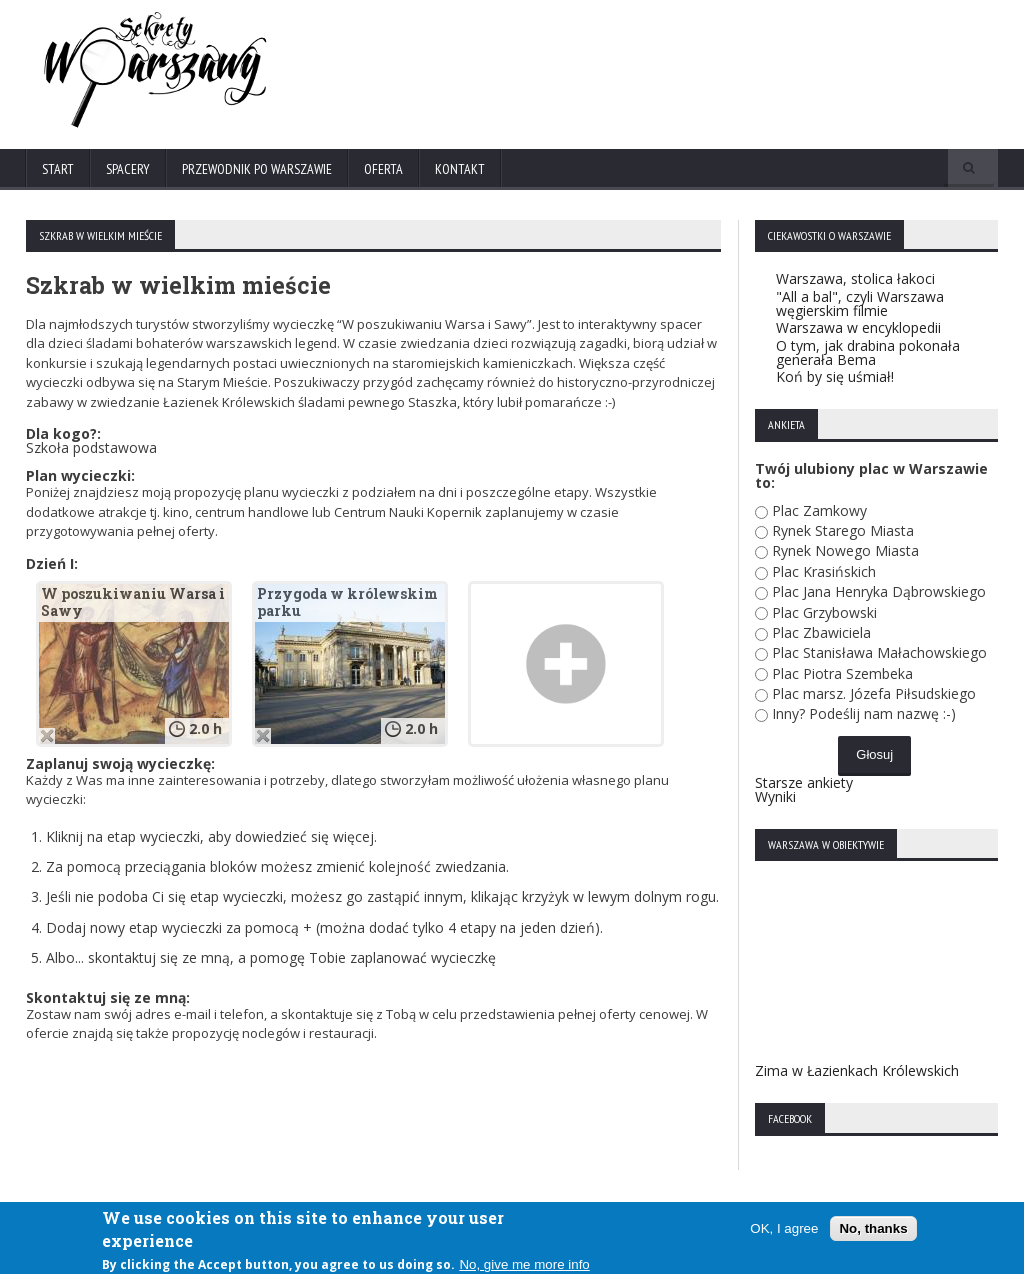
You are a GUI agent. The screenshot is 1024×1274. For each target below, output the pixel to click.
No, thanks (873, 1228)
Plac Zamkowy (819, 510)
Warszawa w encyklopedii (858, 327)
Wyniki (775, 796)
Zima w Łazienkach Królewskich (857, 1070)
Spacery (128, 169)
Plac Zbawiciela (821, 632)
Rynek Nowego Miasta (845, 550)
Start (58, 169)
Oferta (383, 169)
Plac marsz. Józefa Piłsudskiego (874, 693)
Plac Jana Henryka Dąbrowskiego (879, 591)
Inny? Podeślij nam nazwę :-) (864, 713)
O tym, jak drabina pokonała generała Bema (868, 352)
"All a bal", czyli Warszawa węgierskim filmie (860, 303)
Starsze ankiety (804, 782)
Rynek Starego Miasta (843, 530)
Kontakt (460, 169)
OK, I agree (784, 1228)
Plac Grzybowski (824, 612)
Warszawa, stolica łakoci (855, 278)
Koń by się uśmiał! (835, 376)
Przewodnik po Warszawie (257, 169)
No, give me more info (524, 1265)
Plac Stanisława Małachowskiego (879, 652)
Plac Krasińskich (824, 571)
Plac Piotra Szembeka (842, 673)
